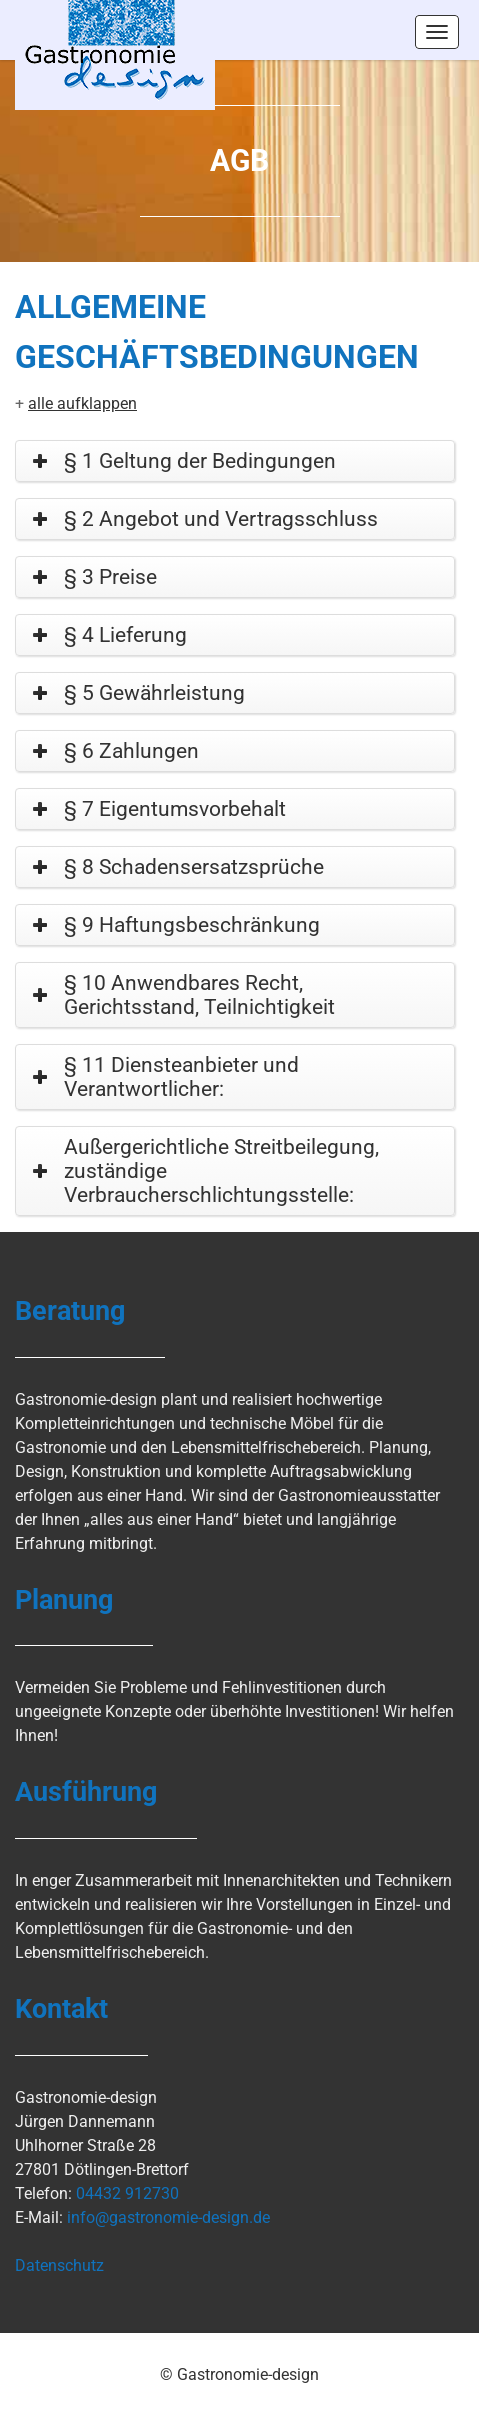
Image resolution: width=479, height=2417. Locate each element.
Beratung (70, 1311)
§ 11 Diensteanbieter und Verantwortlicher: (181, 1077)
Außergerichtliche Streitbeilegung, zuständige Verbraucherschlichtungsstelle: (221, 1171)
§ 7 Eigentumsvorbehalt (175, 809)
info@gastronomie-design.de (168, 2217)
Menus (437, 32)
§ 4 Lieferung (125, 635)
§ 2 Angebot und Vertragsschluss (221, 519)
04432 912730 (127, 2193)
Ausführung (86, 1792)
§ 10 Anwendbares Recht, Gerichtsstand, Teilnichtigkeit (199, 995)
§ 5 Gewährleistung (154, 693)
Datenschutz (59, 2265)
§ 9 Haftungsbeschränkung (192, 925)
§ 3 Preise (110, 577)
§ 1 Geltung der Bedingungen (200, 461)
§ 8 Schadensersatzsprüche (194, 867)
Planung (64, 1600)
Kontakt (61, 2009)
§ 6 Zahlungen (131, 751)
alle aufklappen (82, 403)
